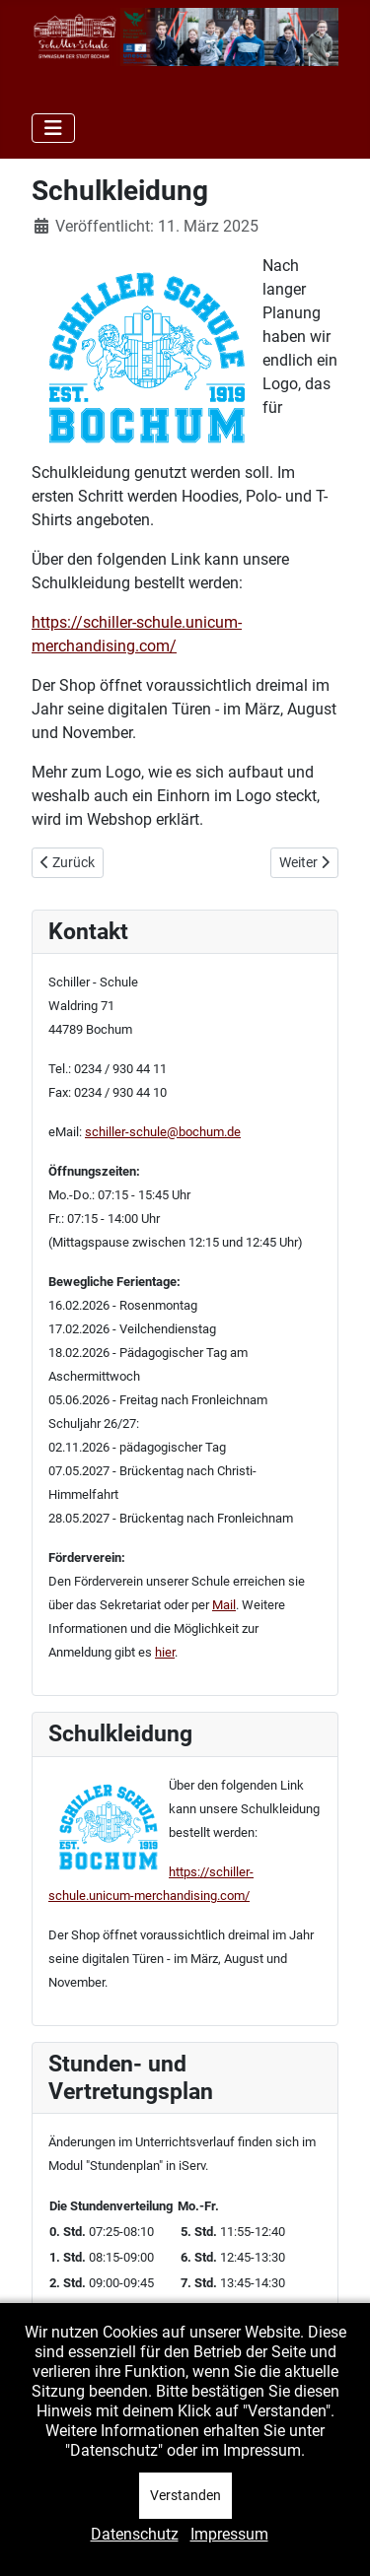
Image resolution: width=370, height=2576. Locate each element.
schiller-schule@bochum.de (163, 1131)
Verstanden (185, 2495)
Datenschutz (135, 2534)
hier (165, 1652)
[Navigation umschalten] (53, 128)
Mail (224, 1604)
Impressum (229, 2534)
